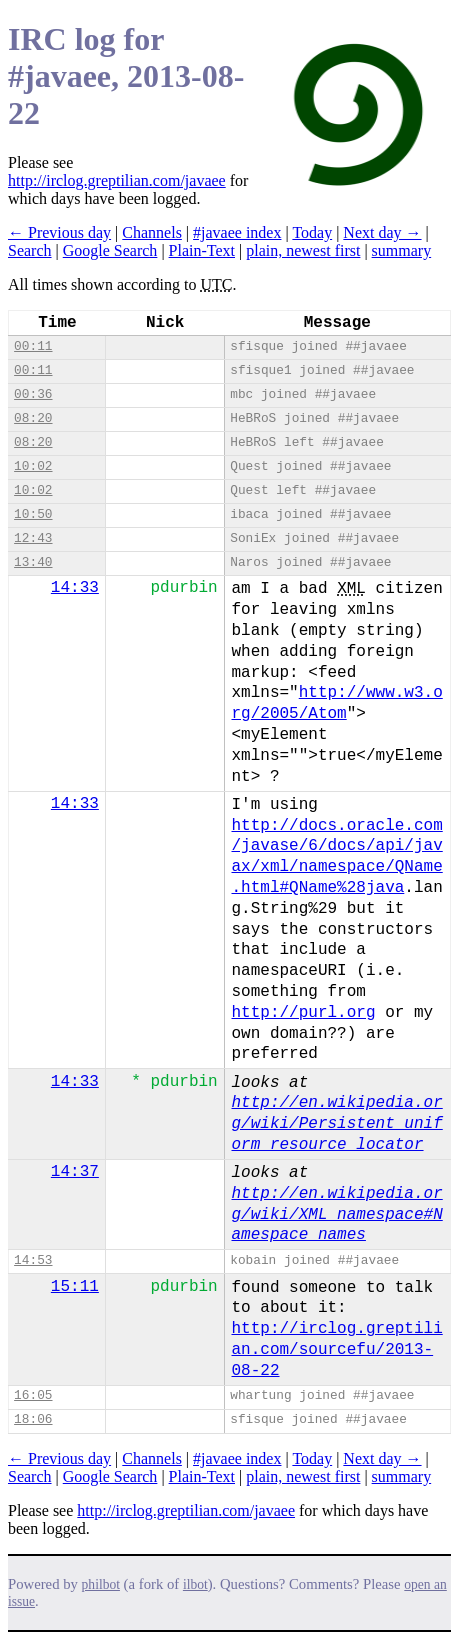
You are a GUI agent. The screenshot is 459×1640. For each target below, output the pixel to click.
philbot (101, 1584)
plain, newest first (303, 250)
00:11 (33, 346)
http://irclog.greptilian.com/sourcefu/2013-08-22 (337, 1350)
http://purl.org (304, 1013)
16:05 (33, 1395)
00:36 (33, 394)
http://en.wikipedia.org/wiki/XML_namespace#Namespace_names (337, 1215)
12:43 (33, 538)
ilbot (195, 1584)
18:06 (33, 1419)
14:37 (75, 1172)
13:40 (33, 562)
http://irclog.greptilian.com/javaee (117, 180)
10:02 (33, 466)
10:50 (33, 514)
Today (312, 232)
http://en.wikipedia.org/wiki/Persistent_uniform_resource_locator (337, 1124)
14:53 (33, 1260)
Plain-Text (202, 250)
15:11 (75, 1287)
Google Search (110, 250)
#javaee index (237, 232)
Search (30, 250)
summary (402, 250)
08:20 (33, 418)
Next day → (382, 232)
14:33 (75, 588)
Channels (152, 232)
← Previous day (59, 232)
